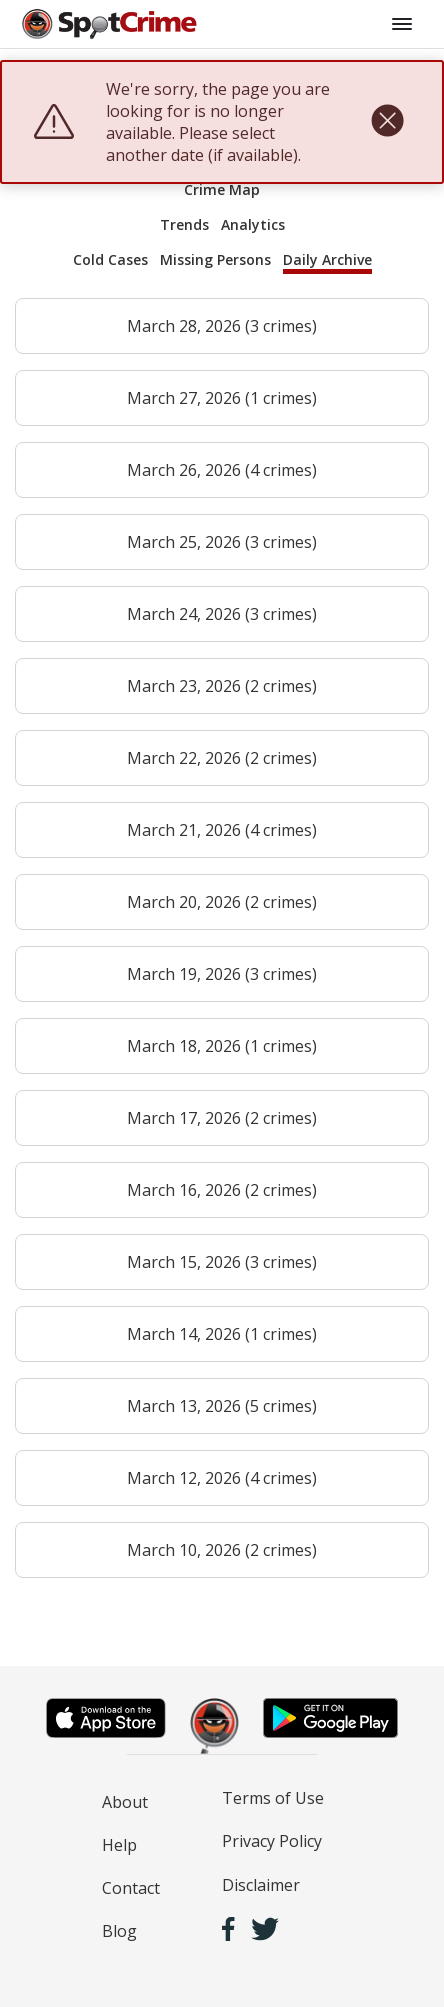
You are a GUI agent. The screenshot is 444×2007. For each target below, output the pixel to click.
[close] (387, 122)
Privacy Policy (272, 1841)
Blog (119, 1931)
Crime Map (222, 189)
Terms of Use (273, 1798)
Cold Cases (110, 259)
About (125, 1802)
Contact (131, 1888)
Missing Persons (215, 259)
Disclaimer (261, 1885)
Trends (184, 224)
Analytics (253, 224)
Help (119, 1845)
